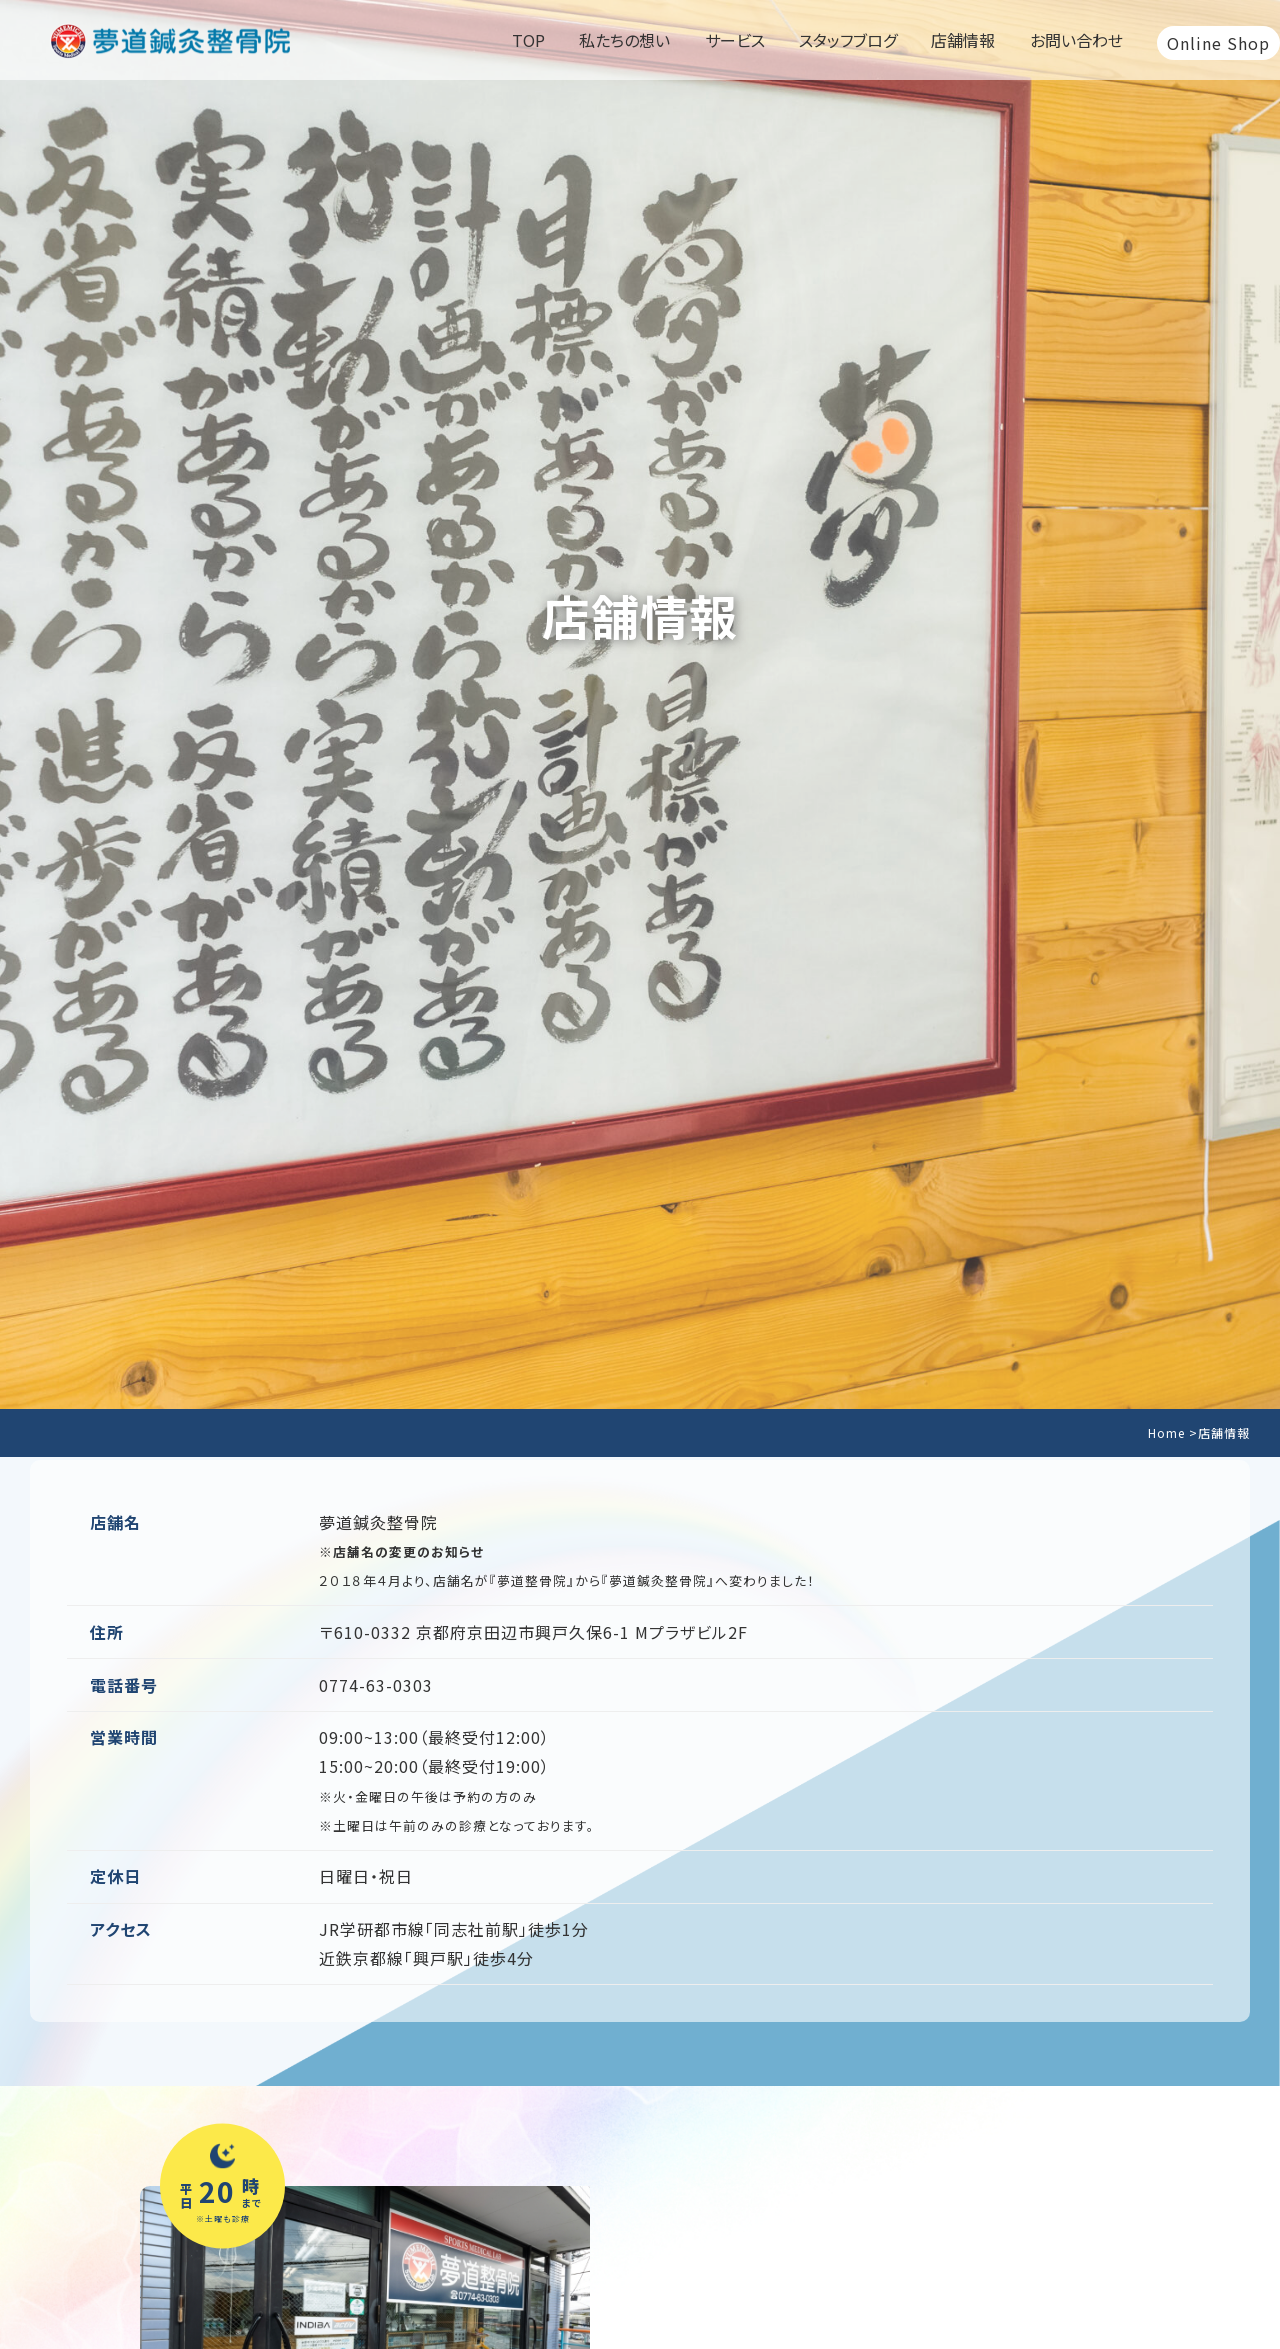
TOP (528, 40)
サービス (735, 40)
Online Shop (1218, 43)
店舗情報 (963, 40)
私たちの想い (624, 40)
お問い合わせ (1076, 40)
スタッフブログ (848, 40)
